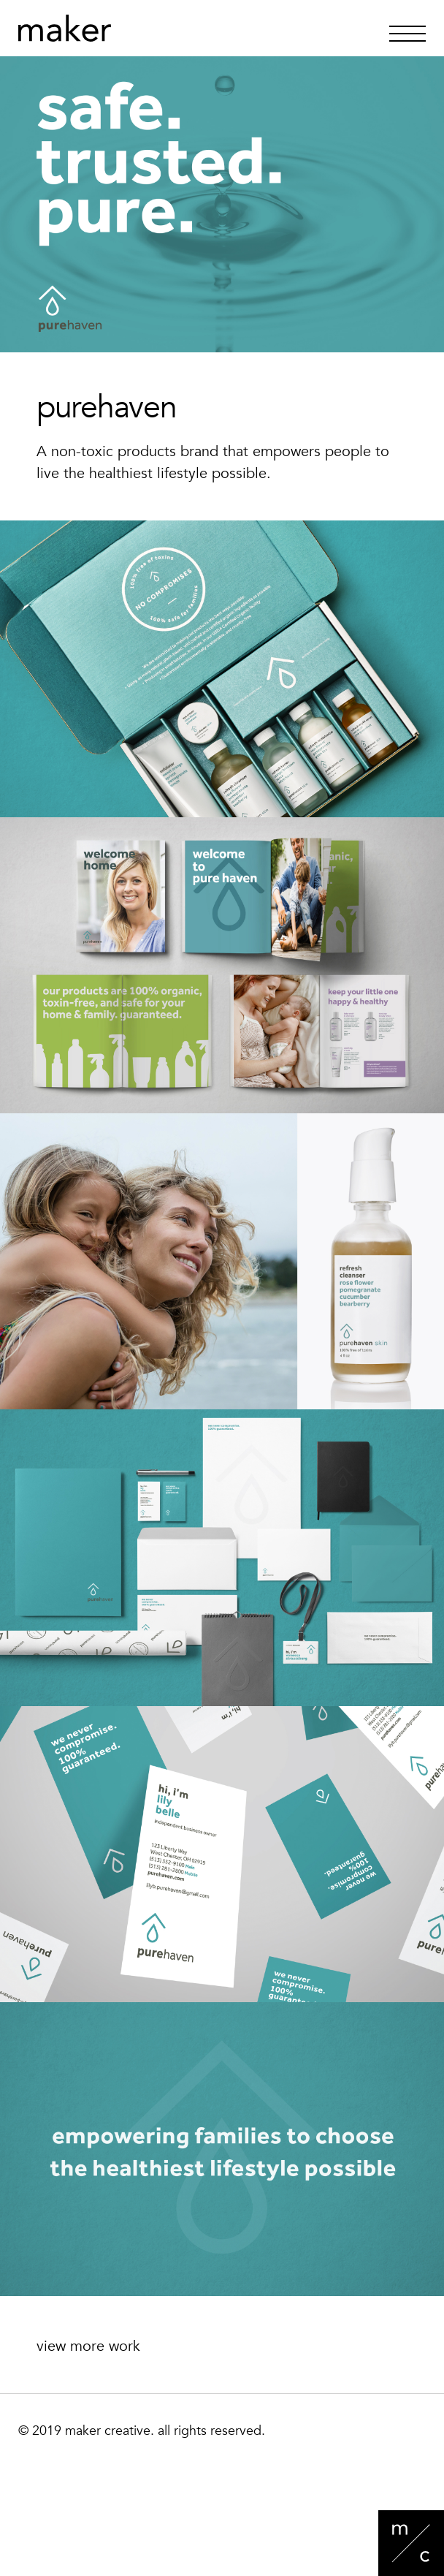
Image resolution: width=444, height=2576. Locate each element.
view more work (88, 2345)
